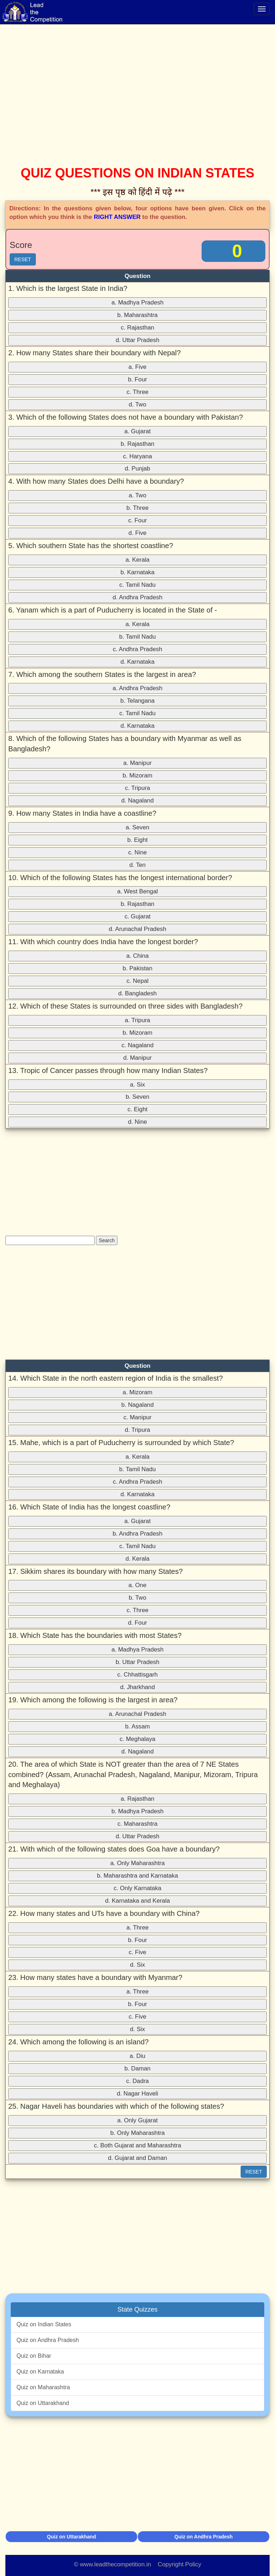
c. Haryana (137, 456)
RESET (22, 259)
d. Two (137, 404)
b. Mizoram (138, 775)
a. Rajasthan (137, 1798)
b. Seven (137, 1096)
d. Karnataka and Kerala (137, 1900)
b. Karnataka (137, 572)
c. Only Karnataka (137, 1888)
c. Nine (137, 852)
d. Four (137, 1622)
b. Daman (138, 2068)
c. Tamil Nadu (137, 584)
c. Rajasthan (137, 327)
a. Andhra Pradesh (137, 688)
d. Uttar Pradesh (137, 340)
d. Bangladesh (137, 993)
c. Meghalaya (137, 1739)
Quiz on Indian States (43, 2324)
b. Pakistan (137, 968)
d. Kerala (137, 1558)
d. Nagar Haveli (137, 2093)
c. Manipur (137, 1417)
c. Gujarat (138, 916)
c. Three (137, 392)
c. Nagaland (137, 1045)
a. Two (137, 495)
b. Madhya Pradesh (137, 1811)
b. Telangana (137, 700)
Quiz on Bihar (33, 2356)
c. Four (137, 520)
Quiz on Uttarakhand (42, 2403)
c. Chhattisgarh (137, 1674)
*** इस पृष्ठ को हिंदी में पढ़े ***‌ (138, 192)
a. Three (137, 1927)
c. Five (137, 1952)
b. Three (137, 507)
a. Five (137, 367)
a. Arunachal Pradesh (137, 1714)
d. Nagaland (137, 800)
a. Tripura (137, 1020)
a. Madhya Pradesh (137, 302)
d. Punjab (137, 468)
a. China (137, 955)
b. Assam (137, 1726)
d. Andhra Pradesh (137, 597)
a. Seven (137, 827)
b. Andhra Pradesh (137, 1533)
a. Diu (137, 2056)
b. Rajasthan (137, 443)
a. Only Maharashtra (137, 1863)
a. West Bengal (137, 891)
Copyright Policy (179, 2564)
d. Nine (137, 1121)
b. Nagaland (137, 1404)
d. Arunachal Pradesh (137, 929)
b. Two (137, 1597)
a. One (137, 1585)
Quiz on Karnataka (40, 2371)
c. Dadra (137, 2081)
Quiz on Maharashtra (43, 2387)
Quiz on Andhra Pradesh (47, 2340)
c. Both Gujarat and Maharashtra (137, 2145)
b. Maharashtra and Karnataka (137, 1875)
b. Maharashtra (137, 315)
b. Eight (137, 839)
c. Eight (137, 1109)
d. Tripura (137, 1429)
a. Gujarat (137, 431)
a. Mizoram (138, 1392)
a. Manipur (137, 763)
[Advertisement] (137, 97)
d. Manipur (137, 1057)
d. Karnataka (137, 661)
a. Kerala (137, 559)
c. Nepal (137, 980)
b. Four (137, 379)
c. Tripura (137, 788)
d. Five (137, 533)
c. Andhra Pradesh (137, 649)
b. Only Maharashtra (137, 2132)
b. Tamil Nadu (137, 636)
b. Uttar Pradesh (137, 1662)
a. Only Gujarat (137, 2120)
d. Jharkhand (137, 1687)
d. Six (137, 1964)
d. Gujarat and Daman (137, 2158)
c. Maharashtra (137, 1823)
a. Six (137, 1084)
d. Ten (137, 865)
